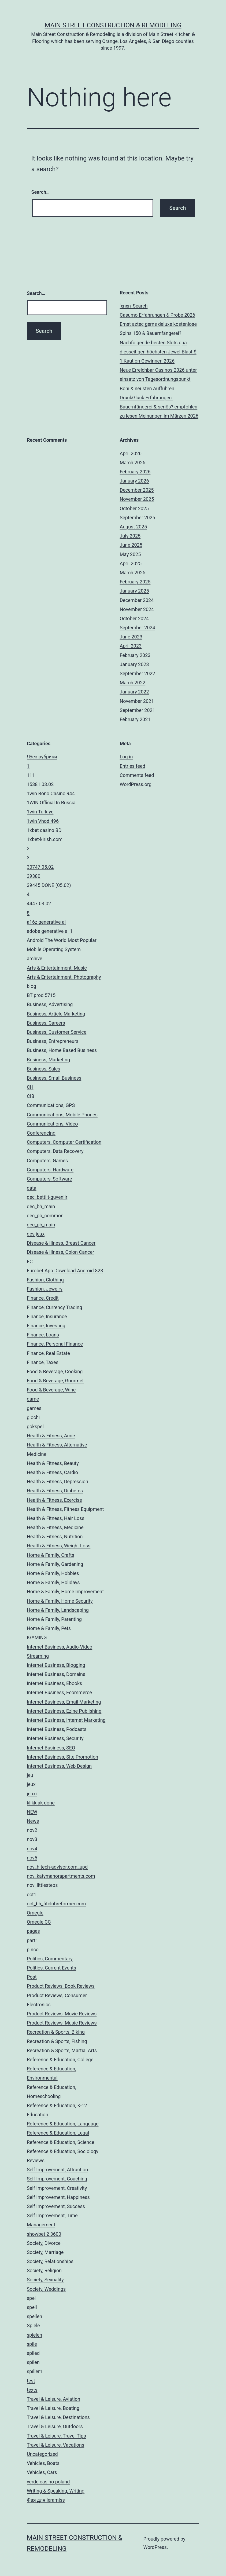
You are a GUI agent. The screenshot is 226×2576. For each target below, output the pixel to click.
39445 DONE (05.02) (49, 885)
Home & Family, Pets (49, 1628)
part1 (32, 1940)
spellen (34, 2316)
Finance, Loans (43, 1335)
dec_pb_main (41, 1224)
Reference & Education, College (60, 2059)
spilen (33, 2362)
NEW (32, 1812)
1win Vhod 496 (43, 821)
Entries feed (132, 766)
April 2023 (131, 646)
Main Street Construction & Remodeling (113, 25)
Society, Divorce (44, 2243)
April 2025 (131, 563)
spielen (34, 2335)
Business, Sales (43, 1069)
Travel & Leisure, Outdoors (55, 2426)
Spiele (33, 2325)
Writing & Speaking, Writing (55, 2491)
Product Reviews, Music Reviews (62, 2023)
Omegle (35, 1913)
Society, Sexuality (45, 2279)
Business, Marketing (48, 1059)
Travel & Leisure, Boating (53, 2408)
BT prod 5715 (41, 995)
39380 (33, 876)
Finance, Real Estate (48, 1353)
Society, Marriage (45, 2252)
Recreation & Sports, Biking (56, 2032)
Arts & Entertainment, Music (57, 968)
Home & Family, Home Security (60, 1601)
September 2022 (137, 673)
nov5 (32, 1858)
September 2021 (137, 710)
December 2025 (137, 490)
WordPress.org (136, 784)
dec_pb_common (45, 1215)
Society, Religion (44, 2270)
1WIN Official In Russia (51, 802)
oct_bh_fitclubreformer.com (56, 1903)
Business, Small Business (54, 1078)
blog (31, 986)
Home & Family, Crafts (50, 1555)
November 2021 (137, 701)
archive (34, 958)
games (34, 1408)
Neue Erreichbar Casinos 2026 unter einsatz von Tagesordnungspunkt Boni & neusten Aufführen (158, 379)
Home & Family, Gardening (55, 1564)
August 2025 (133, 526)
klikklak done (41, 1803)
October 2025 (134, 508)
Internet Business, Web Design (59, 1766)
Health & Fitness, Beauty (53, 1463)
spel (31, 2298)
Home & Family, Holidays (53, 1582)
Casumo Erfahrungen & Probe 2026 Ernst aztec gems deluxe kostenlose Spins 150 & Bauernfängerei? (158, 324)
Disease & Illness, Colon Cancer (60, 1252)
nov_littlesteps (42, 1885)
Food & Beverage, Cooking (55, 1371)
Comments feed (137, 775)
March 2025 (133, 572)
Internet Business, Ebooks (54, 1683)
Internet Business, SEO (51, 1748)
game (33, 1399)
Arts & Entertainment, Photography (64, 977)
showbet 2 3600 (44, 2234)
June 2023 (131, 637)
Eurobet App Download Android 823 (65, 1270)
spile (32, 2344)
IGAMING (37, 1637)
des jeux (36, 1234)
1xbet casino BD (44, 830)
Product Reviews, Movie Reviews (62, 2013)
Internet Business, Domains (56, 1674)
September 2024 (137, 627)
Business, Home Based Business (62, 1050)
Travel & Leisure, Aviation (53, 2399)
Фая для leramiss (46, 2500)
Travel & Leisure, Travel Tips (56, 2436)
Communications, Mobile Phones (62, 1114)
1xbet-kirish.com (44, 839)
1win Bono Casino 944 (51, 793)
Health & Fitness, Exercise (54, 1500)
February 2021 (135, 719)
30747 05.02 (40, 867)
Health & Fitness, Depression (57, 1481)
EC (30, 1261)
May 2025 (130, 554)
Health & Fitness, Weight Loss (58, 1545)
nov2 (32, 1830)
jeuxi (32, 1793)
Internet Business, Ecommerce (59, 1692)
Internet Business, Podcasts (56, 1729)
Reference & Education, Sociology (62, 2151)
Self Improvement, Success (56, 2206)
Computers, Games (47, 1160)
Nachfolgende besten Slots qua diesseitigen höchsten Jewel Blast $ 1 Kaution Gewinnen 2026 (158, 352)
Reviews (36, 2160)
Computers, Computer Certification (64, 1142)
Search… (40, 192)
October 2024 (134, 618)
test (31, 2381)
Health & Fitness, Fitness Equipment (65, 1509)
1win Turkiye (40, 811)
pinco (33, 1949)
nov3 (32, 1839)
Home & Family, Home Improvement (65, 1591)
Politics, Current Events (51, 1968)
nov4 (32, 1848)
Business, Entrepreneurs (53, 1041)
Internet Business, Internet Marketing (66, 1720)
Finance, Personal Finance (55, 1344)
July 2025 (130, 536)
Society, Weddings (46, 2289)
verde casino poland (48, 2481)
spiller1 (34, 2371)
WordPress (154, 2547)
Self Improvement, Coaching (57, 2179)
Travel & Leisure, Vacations (55, 2445)
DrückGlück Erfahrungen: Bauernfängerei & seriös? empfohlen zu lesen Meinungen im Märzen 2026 (159, 407)
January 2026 (134, 481)
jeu (30, 1775)
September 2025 (137, 517)
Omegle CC (39, 1922)
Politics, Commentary (50, 1958)
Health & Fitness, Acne (51, 1435)
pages (33, 1931)
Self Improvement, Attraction (57, 2169)
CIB (30, 1096)
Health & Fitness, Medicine (55, 1527)
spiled (33, 2353)
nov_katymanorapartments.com (61, 1876)
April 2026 (131, 453)
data (31, 1188)
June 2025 (131, 545)
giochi (33, 1417)
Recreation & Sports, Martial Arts (62, 2050)
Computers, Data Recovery (55, 1151)
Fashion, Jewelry (44, 1289)
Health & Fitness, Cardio (52, 1472)
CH (30, 1087)
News (33, 1821)
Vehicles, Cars (42, 2472)
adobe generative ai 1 (50, 931)
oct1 (31, 1894)
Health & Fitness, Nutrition (55, 1536)
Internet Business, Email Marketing (64, 1702)
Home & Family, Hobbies (53, 1573)
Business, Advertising (50, 1004)
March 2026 (133, 462)
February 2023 (135, 655)
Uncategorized (42, 2454)
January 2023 (134, 664)
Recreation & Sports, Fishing (57, 2041)
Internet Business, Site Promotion (62, 1757)
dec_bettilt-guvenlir (47, 1197)
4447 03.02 (39, 903)
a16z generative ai (46, 922)
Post (32, 1977)
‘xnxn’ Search (134, 306)
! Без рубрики (42, 756)
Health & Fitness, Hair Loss (55, 1518)
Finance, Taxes (42, 1362)
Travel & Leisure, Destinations (58, 2417)
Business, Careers (46, 1023)
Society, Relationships (50, 2261)
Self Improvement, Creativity (57, 2188)
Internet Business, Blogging (56, 1665)
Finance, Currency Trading (54, 1307)
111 (31, 775)
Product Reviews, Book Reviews (61, 1986)
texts (32, 2390)
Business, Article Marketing (56, 1014)
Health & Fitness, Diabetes (55, 1490)
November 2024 (137, 609)
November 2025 (137, 499)
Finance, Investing (46, 1325)
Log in (126, 756)
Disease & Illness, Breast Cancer (61, 1243)
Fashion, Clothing (45, 1279)
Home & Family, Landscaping (58, 1610)
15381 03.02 (40, 784)
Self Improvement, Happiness (58, 2197)
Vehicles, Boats (43, 2463)
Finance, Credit (43, 1298)
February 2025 (135, 581)
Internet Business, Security (55, 1738)
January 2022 (134, 692)
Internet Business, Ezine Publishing (64, 1711)
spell (32, 2307)
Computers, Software (49, 1179)
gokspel (35, 1426)
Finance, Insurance (47, 1316)
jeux (31, 1784)
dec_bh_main (41, 1206)
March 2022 (133, 682)
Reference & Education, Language (62, 2123)
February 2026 (135, 471)
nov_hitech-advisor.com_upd (57, 1867)
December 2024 (137, 600)
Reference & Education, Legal (58, 2133)
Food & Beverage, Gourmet (55, 1380)
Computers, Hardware (50, 1169)
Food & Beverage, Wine (51, 1390)
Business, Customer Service (56, 1032)
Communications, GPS (51, 1105)
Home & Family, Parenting (54, 1619)
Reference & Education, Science (60, 2142)
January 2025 (134, 591)
